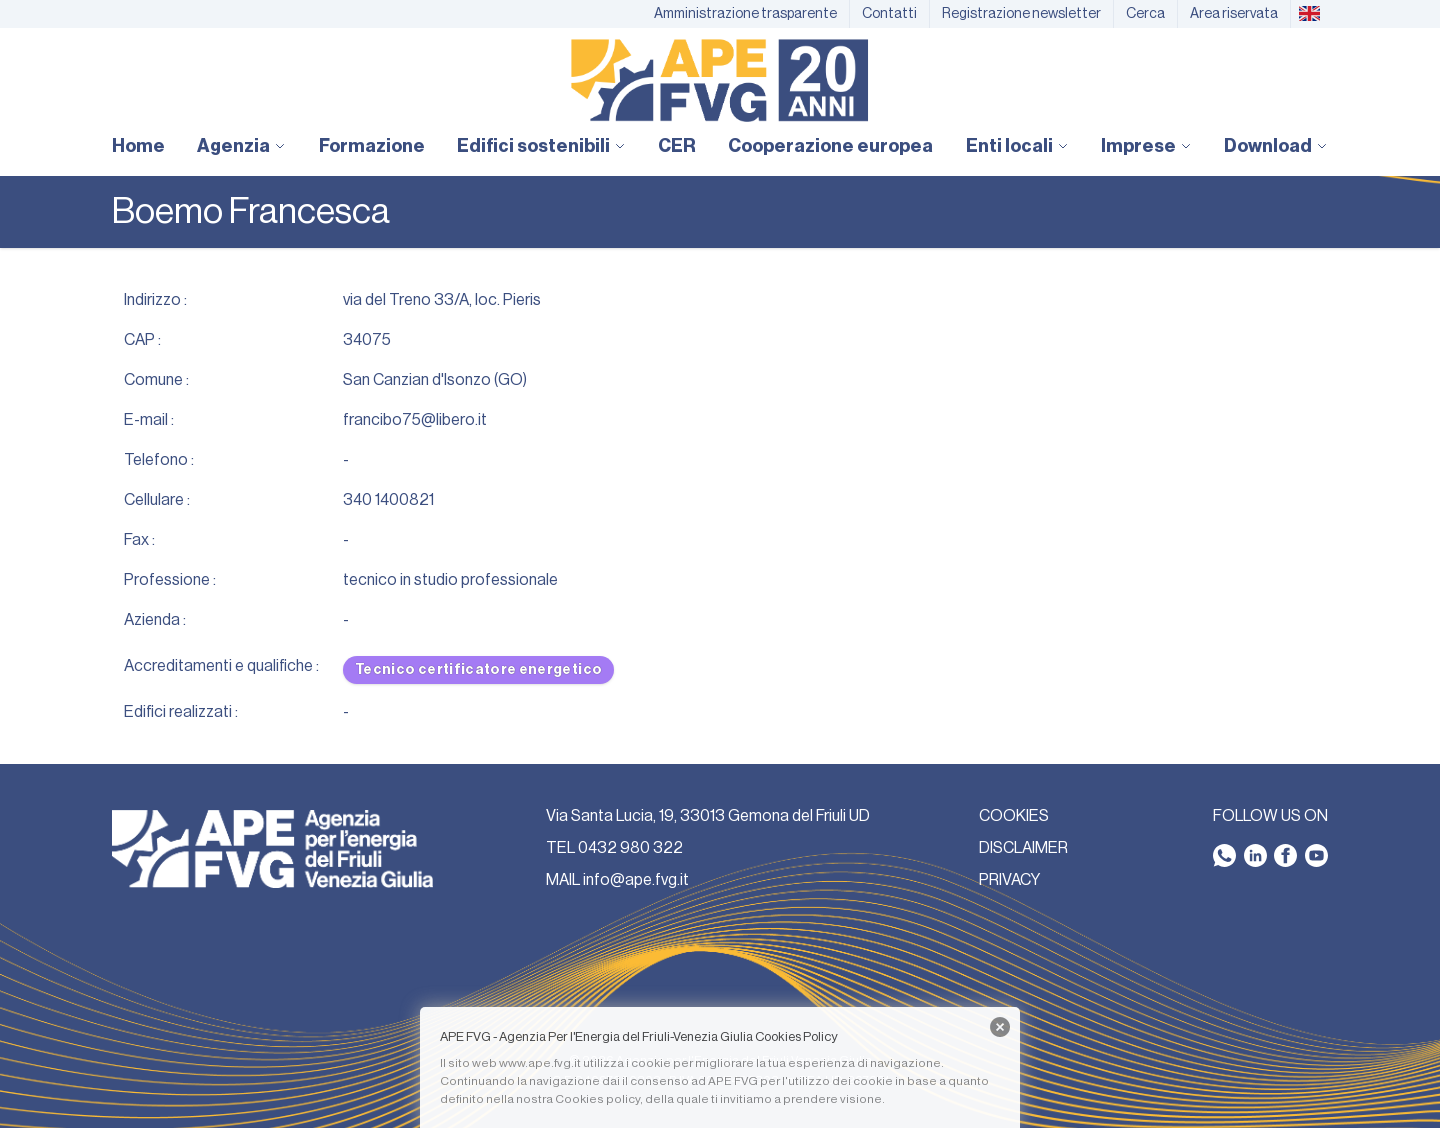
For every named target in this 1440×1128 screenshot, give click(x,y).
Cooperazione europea (830, 146)
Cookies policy (597, 1099)
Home (138, 146)
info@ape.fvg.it (636, 880)
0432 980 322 (630, 848)
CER (677, 146)
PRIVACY (1009, 880)
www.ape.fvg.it (540, 1063)
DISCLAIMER (1023, 848)
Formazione (372, 146)
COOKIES (1014, 816)
